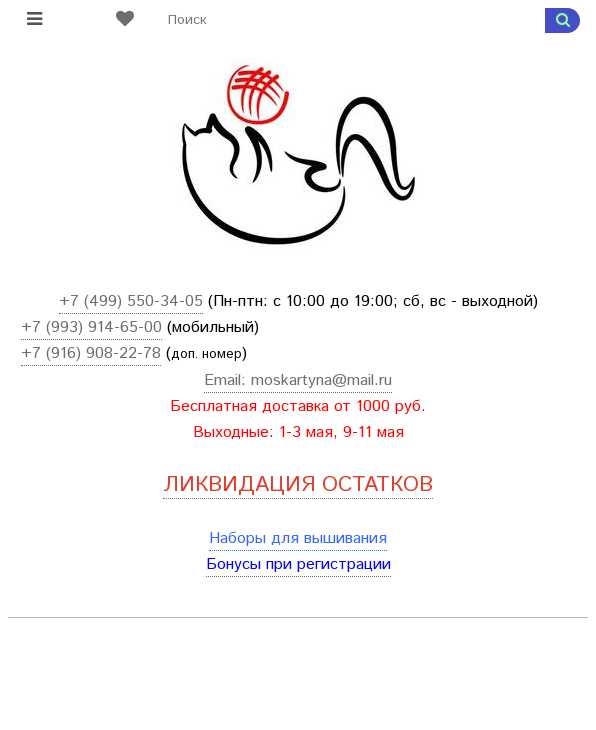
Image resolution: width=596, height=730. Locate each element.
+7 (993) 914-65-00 (91, 327)
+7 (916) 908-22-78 (91, 353)
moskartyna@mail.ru (321, 380)
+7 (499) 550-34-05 (131, 301)
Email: (227, 380)
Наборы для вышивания (298, 538)
